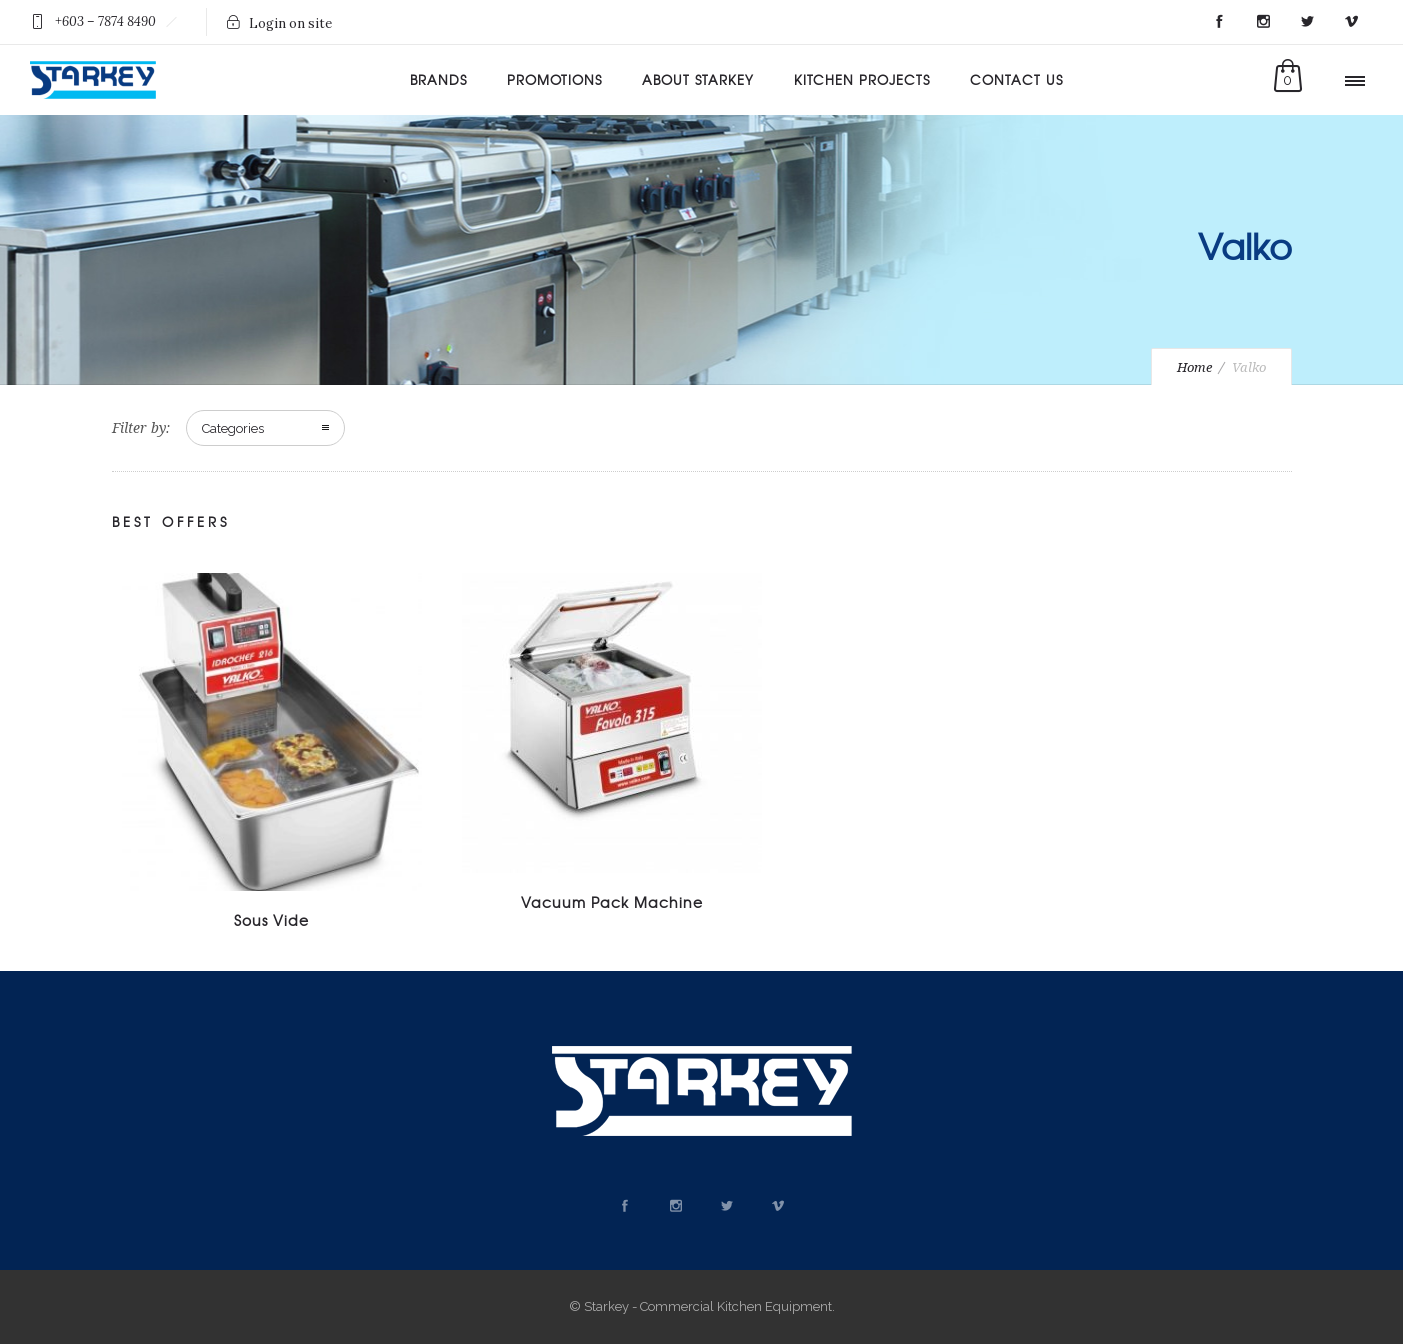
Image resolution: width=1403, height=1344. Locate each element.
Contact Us (1016, 79)
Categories (233, 428)
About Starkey (698, 79)
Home (1194, 367)
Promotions (554, 79)
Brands (438, 79)
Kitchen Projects (862, 79)
